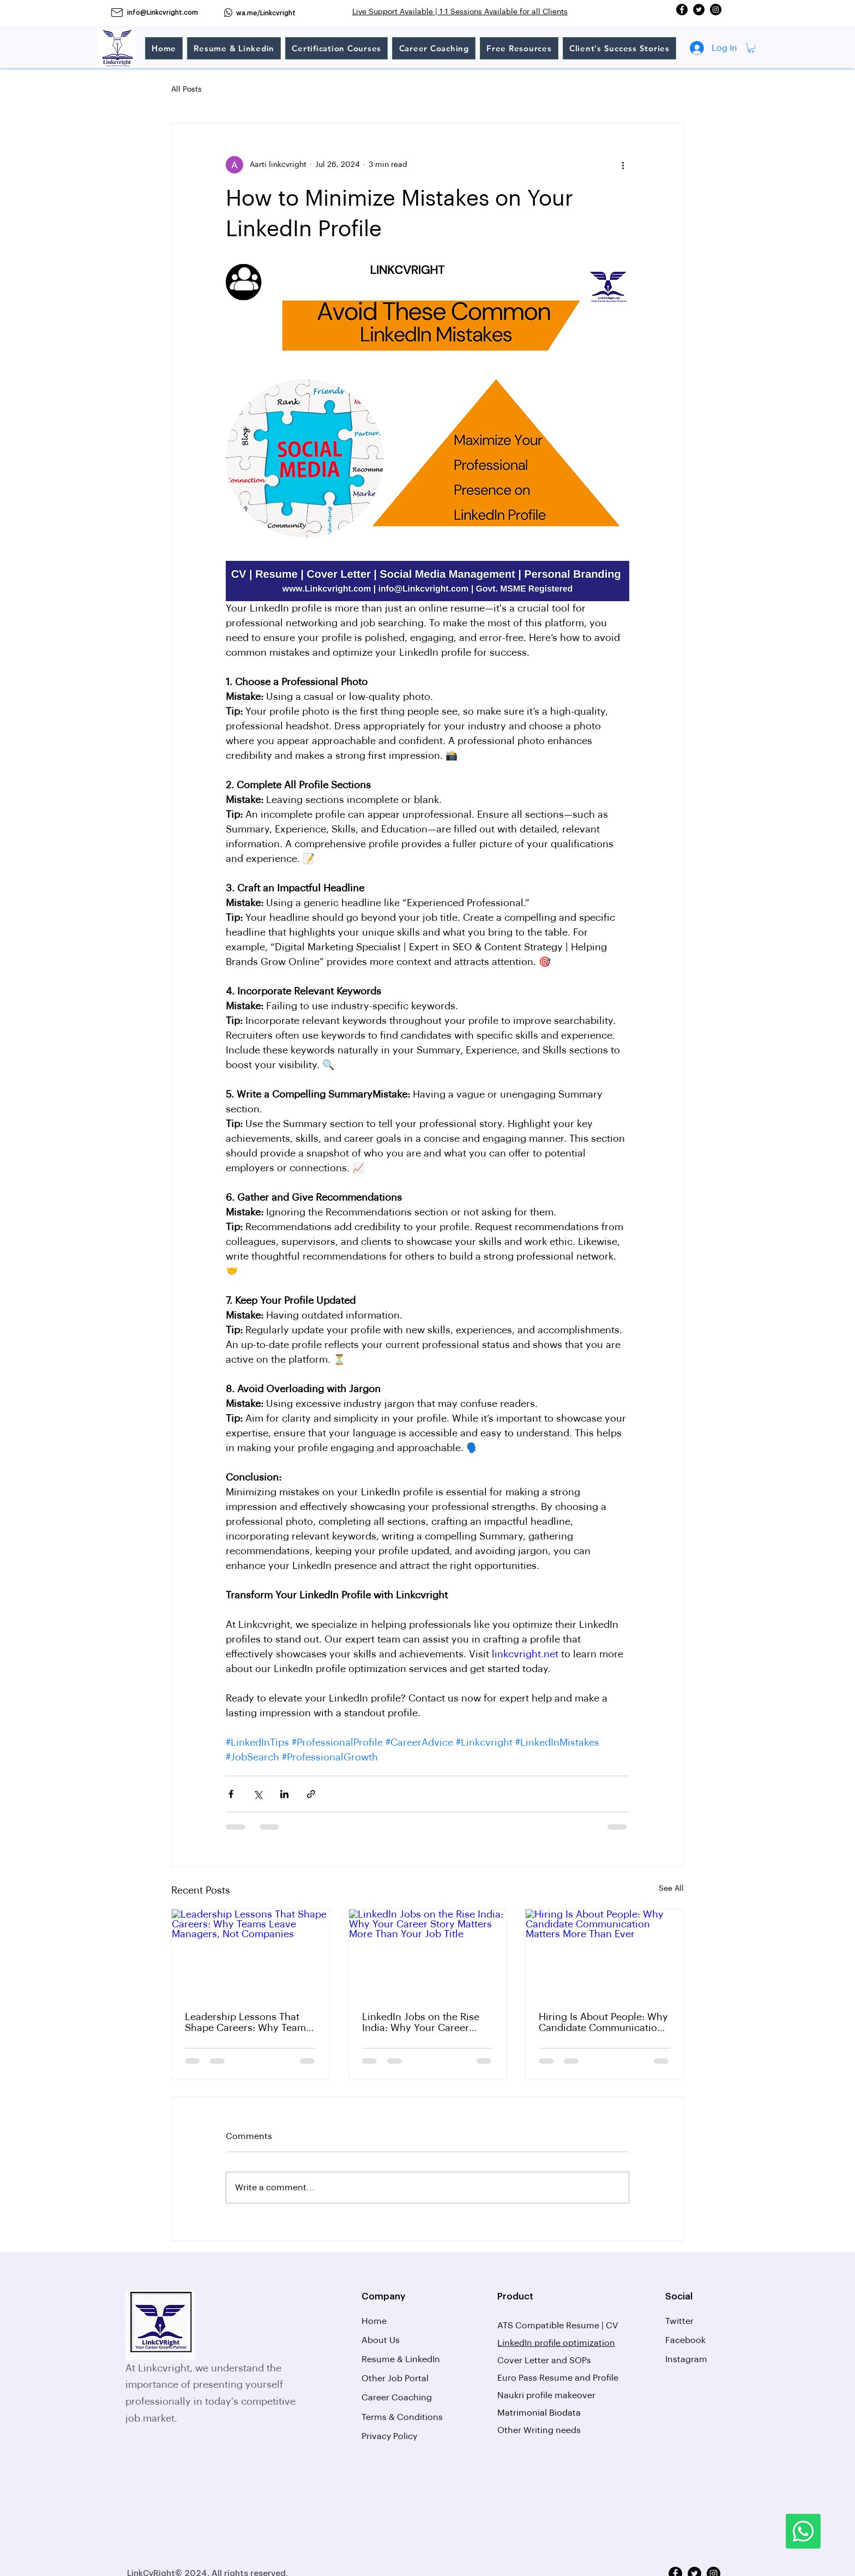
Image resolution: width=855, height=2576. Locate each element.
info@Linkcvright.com (162, 12)
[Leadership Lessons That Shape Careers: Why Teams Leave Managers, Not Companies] (250, 1953)
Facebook (685, 2340)
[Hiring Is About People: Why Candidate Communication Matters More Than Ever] (604, 1953)
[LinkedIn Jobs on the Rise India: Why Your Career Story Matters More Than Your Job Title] (428, 1953)
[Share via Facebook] (231, 1794)
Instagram (686, 2359)
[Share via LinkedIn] (284, 1794)
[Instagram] (715, 9)
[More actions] (622, 164)
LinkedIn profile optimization (556, 2343)
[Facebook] (682, 9)
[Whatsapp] (803, 2531)
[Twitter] (699, 9)
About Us (381, 2340)
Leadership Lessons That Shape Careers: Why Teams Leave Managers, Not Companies (248, 2022)
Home (374, 2321)
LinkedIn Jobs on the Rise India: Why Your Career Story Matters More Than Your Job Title (420, 2022)
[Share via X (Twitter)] (257, 1794)
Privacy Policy (389, 2436)
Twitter (679, 2321)
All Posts (186, 89)
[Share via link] (311, 1794)
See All (671, 1888)
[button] (751, 48)
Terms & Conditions (402, 2417)
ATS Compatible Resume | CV (558, 2325)
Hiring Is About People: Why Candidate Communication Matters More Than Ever (603, 2022)
